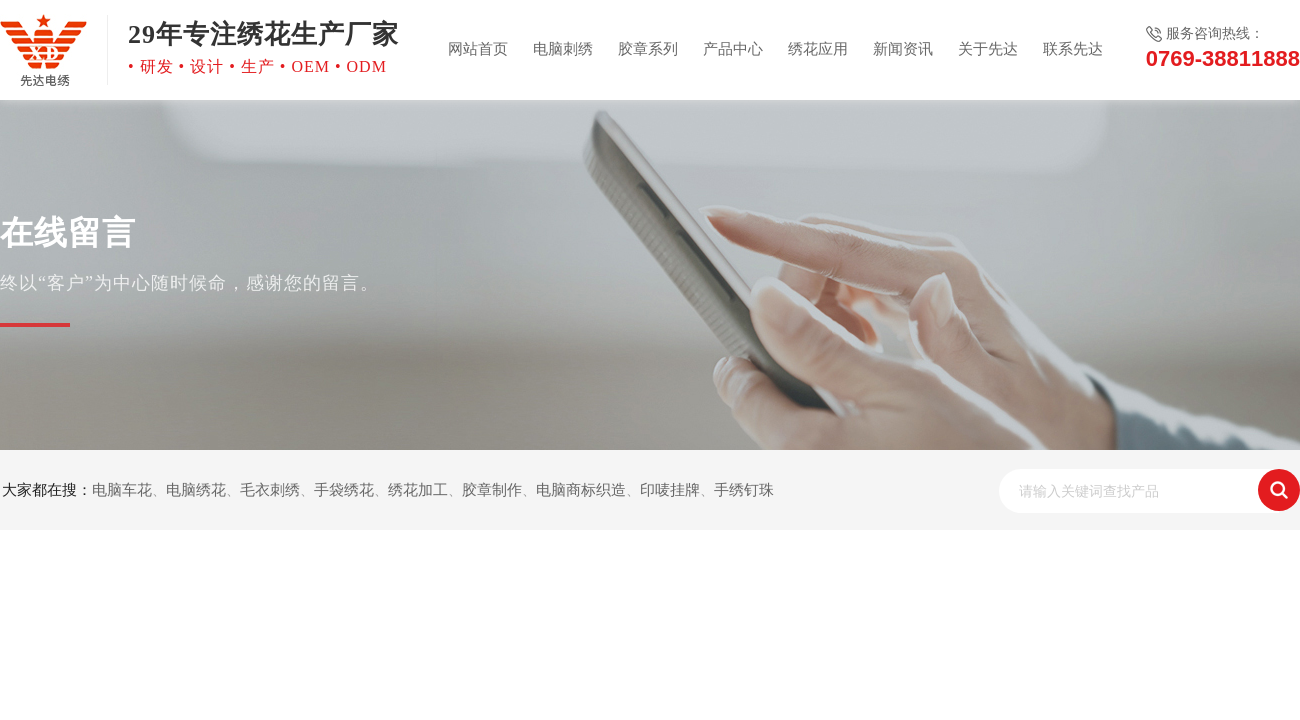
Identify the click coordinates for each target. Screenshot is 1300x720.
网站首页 (478, 49)
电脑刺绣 (563, 49)
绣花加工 (418, 490)
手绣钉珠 (744, 490)
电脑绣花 (196, 490)
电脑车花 (122, 490)
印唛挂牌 (670, 490)
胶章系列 (648, 49)
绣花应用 (818, 49)
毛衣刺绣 (270, 490)
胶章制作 (492, 490)
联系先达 (1073, 49)
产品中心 (733, 49)
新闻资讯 (903, 49)
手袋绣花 (344, 490)
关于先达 (988, 49)
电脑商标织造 (581, 490)
